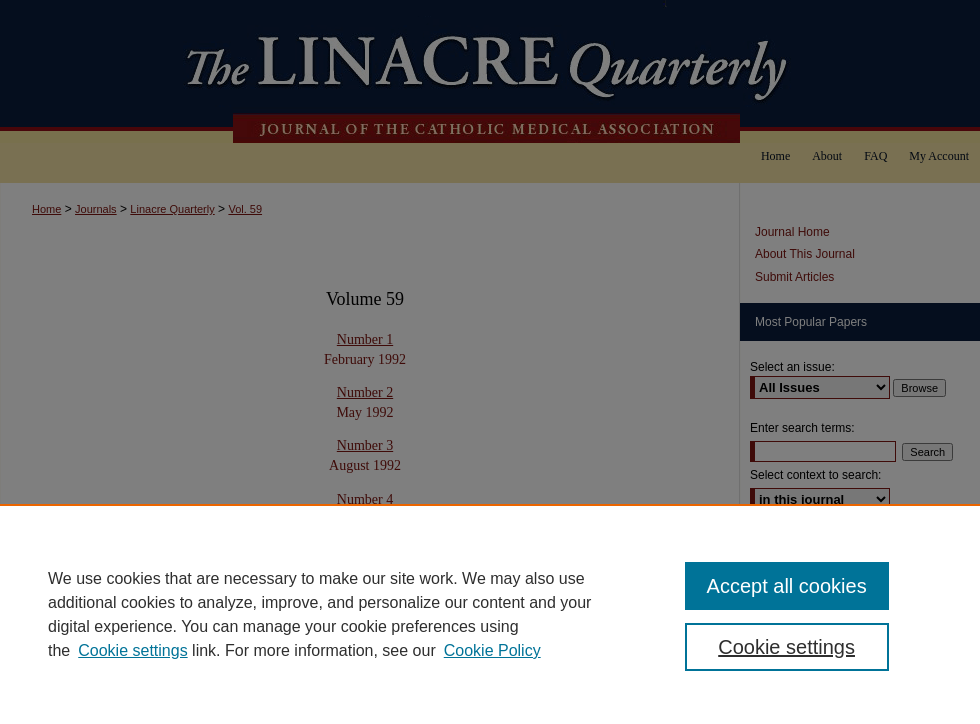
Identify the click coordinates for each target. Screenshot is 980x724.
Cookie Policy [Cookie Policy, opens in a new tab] (492, 650)
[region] (490, 614)
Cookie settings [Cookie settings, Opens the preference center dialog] (786, 647)
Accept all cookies (787, 586)
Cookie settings (132, 650)
